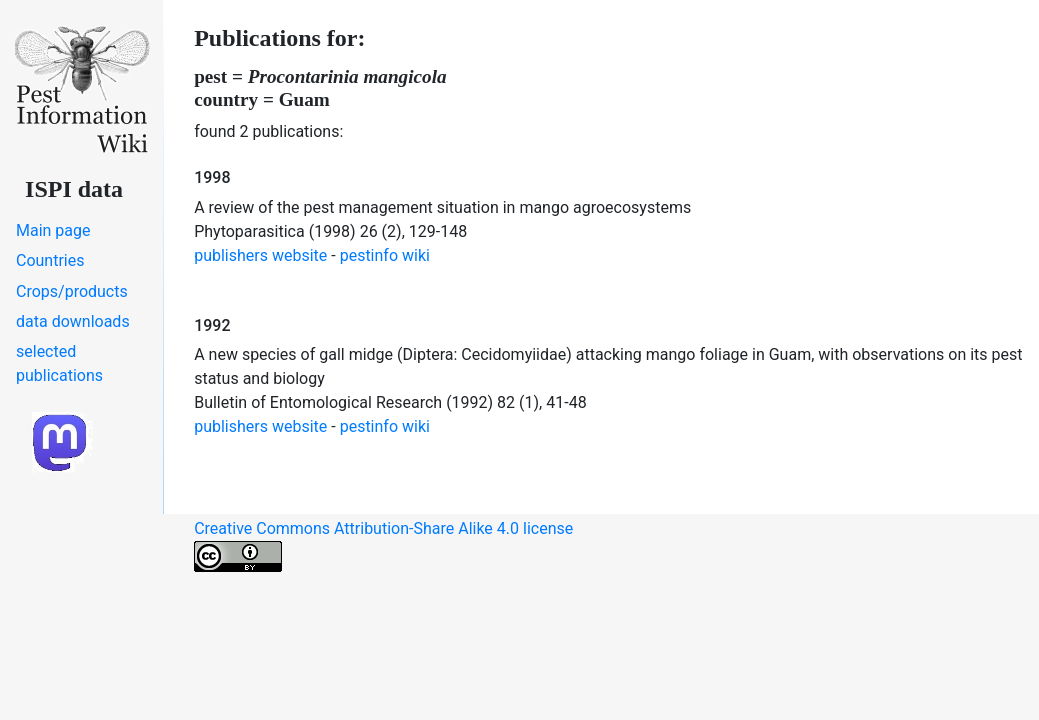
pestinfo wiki (385, 255)
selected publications (59, 363)
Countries (50, 260)
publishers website (260, 255)
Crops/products (72, 291)
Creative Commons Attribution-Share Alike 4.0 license (383, 545)
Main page (53, 230)
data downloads (73, 321)
